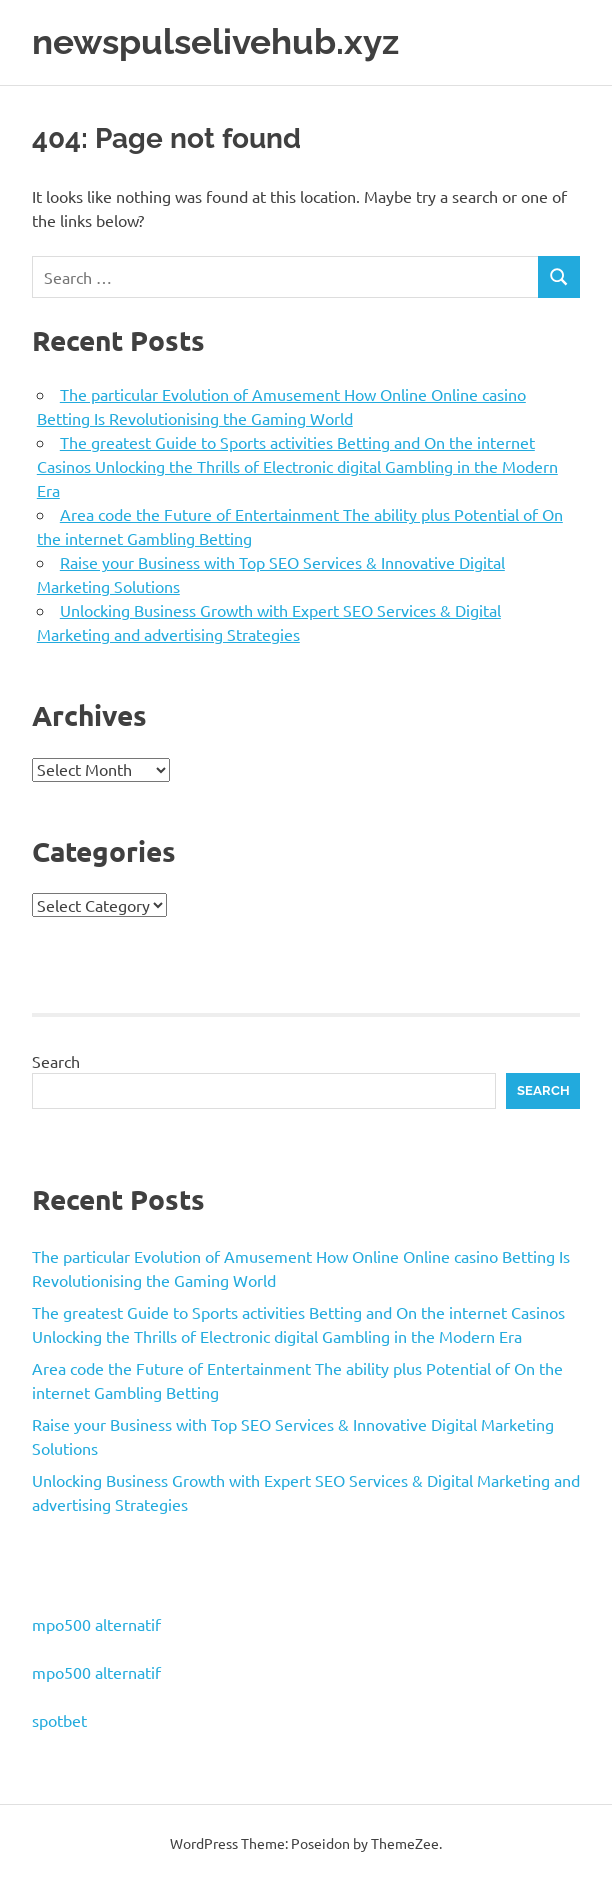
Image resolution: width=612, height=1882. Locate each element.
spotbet (59, 1720)
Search (56, 1061)
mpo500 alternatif (96, 1624)
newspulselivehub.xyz (215, 41)
